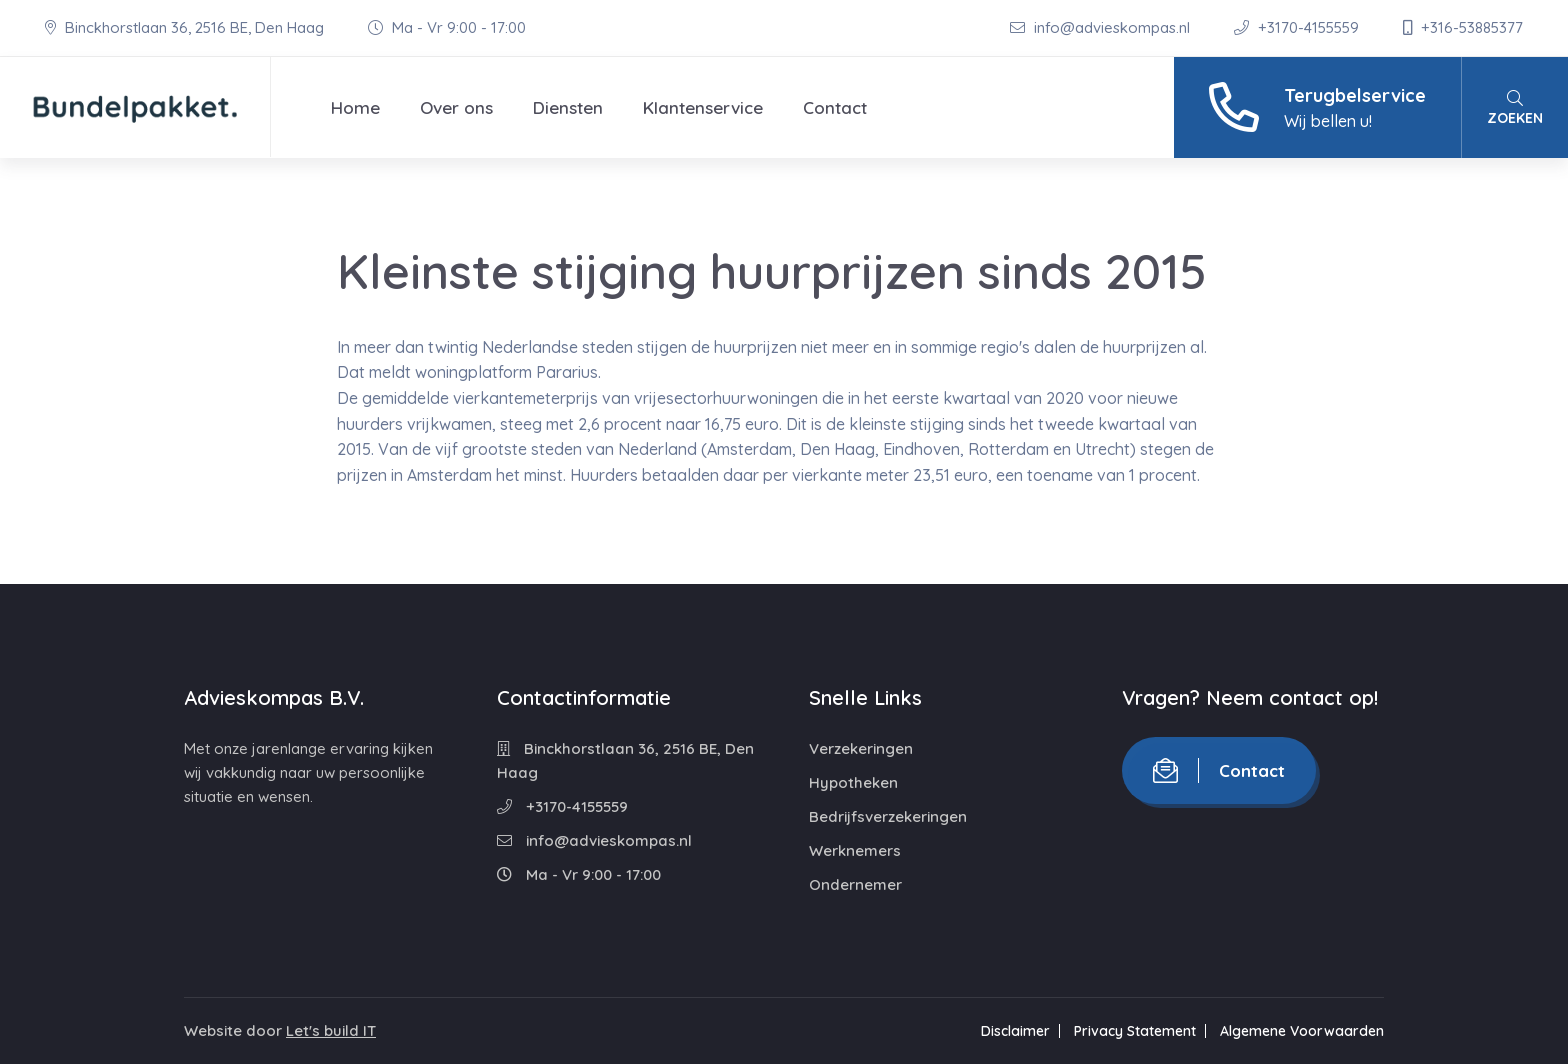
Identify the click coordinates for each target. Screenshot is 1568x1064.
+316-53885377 (1463, 27)
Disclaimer (1015, 1031)
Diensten (568, 107)
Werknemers (855, 850)
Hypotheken (853, 782)
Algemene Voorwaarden (1302, 1031)
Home (355, 107)
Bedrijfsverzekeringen (888, 816)
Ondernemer (855, 884)
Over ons (456, 107)
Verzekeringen (861, 748)
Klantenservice (703, 107)
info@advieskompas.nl (1102, 27)
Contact (835, 107)
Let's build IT (331, 1030)
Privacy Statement (1135, 1031)
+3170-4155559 (1298, 27)
